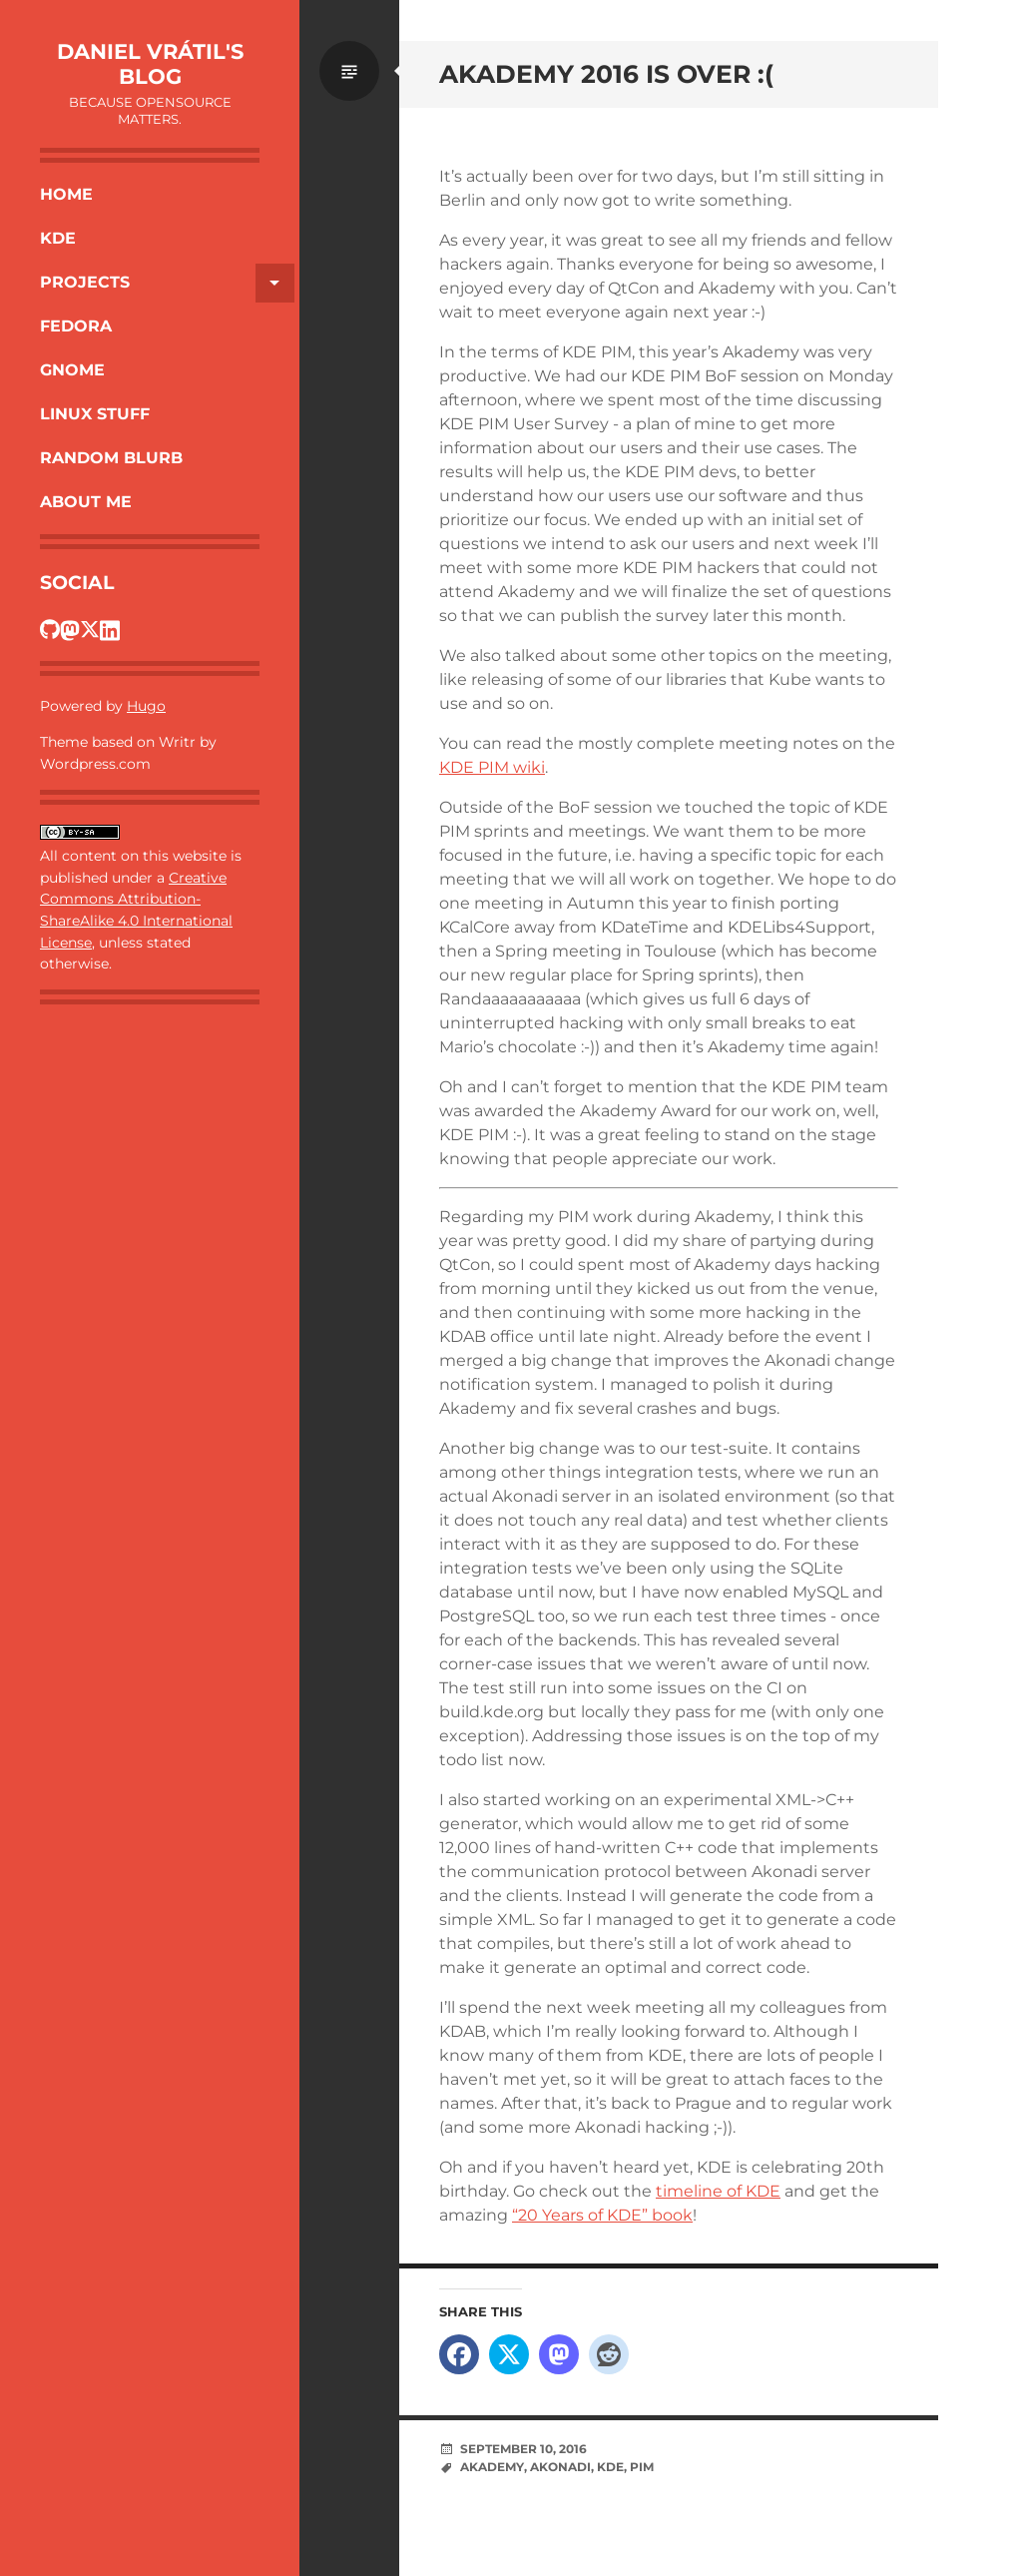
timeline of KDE (718, 2191)
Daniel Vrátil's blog (150, 64)
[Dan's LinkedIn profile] (110, 629)
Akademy (492, 2466)
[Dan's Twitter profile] (90, 629)
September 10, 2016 (523, 2448)
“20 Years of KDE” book (602, 2215)
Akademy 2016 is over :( (606, 74)
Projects (167, 283)
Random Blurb (111, 457)
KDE (58, 238)
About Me (86, 501)
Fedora (76, 326)
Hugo (146, 706)
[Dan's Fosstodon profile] (70, 629)
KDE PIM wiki (492, 767)
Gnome (72, 369)
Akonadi (560, 2466)
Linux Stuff (95, 413)
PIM (642, 2466)
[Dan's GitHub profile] (50, 629)
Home (66, 194)
